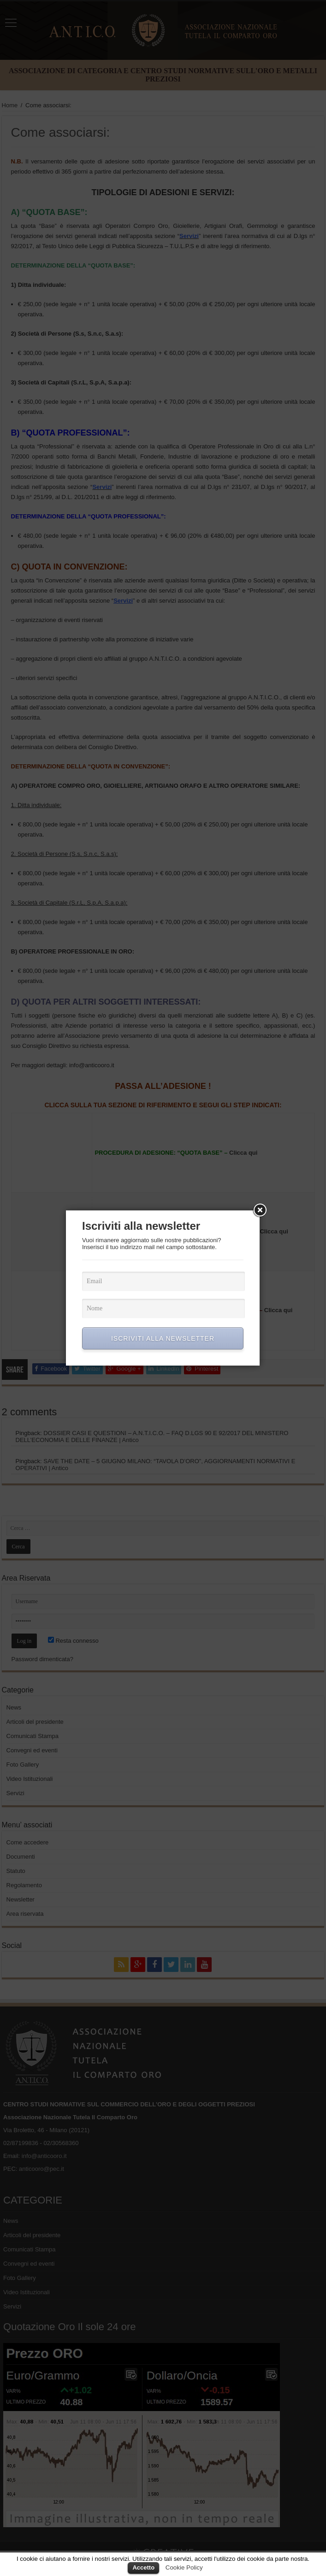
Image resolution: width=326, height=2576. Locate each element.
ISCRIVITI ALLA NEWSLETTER (162, 1338)
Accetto (143, 2567)
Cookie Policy (184, 2567)
